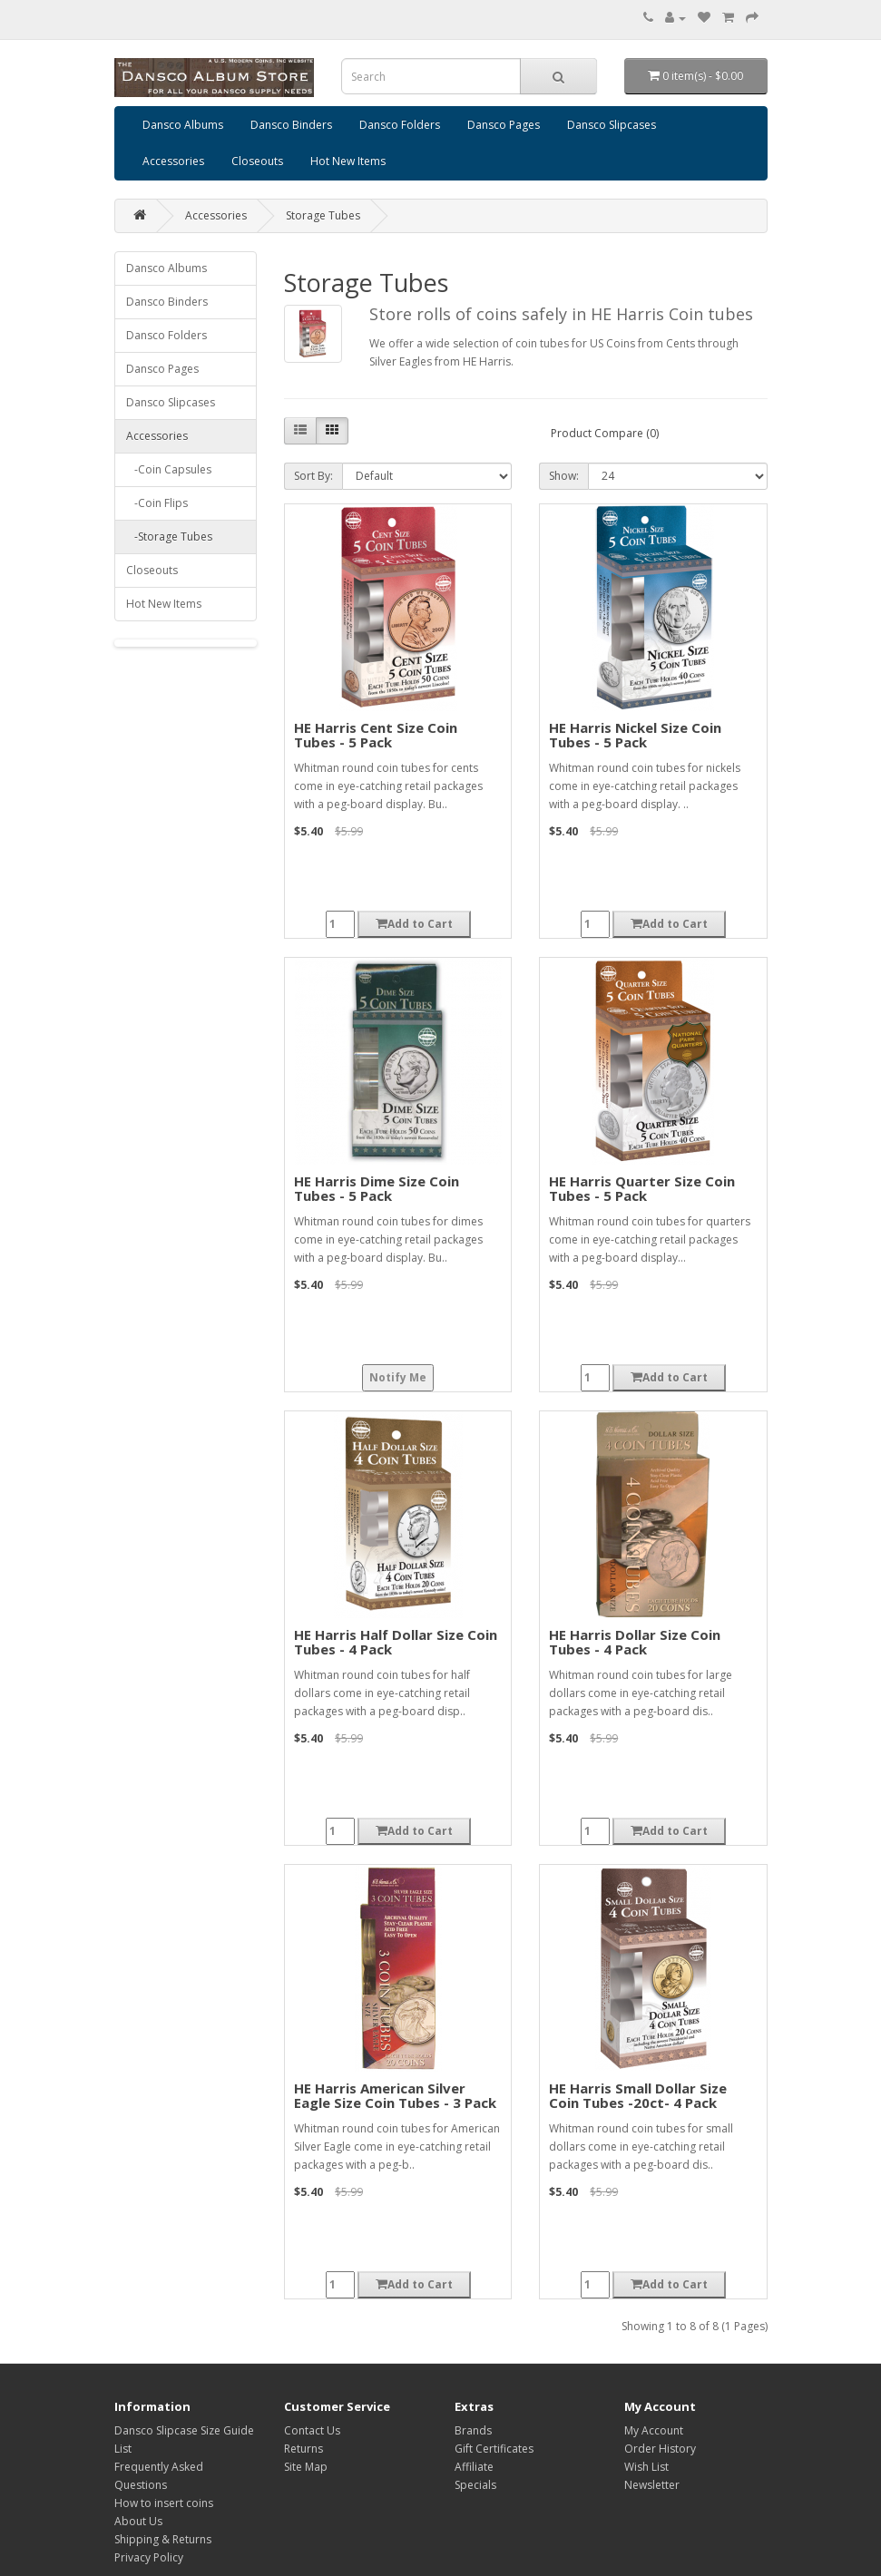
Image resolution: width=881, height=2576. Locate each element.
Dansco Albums (182, 124)
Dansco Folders (399, 124)
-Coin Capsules (168, 469)
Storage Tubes (323, 215)
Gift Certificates (494, 2448)
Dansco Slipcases (611, 124)
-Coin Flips (157, 503)
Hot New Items (348, 161)
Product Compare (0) (605, 433)
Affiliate (474, 2466)
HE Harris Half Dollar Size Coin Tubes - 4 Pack (395, 1642)
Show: (564, 475)
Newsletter (652, 2485)
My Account (653, 2430)
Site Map (306, 2466)
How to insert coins (163, 2503)
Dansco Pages (503, 124)
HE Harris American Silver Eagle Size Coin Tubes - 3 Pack (395, 2096)
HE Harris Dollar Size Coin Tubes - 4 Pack (634, 1642)
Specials (475, 2485)
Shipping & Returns (162, 2539)
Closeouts (257, 161)
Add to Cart (414, 924)
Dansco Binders (291, 124)
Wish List (646, 2466)
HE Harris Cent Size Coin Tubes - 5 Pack (375, 735)
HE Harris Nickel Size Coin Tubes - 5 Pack (635, 735)
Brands (473, 2430)
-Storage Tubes (169, 536)
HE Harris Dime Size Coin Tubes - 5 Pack (376, 1188)
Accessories (173, 161)
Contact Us (312, 2430)
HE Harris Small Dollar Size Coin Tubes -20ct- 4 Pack (638, 2096)
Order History (660, 2448)
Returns (303, 2448)
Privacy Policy (148, 2557)
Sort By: (313, 475)
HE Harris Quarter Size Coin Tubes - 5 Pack (642, 1188)
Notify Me (397, 1377)
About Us (138, 2521)
